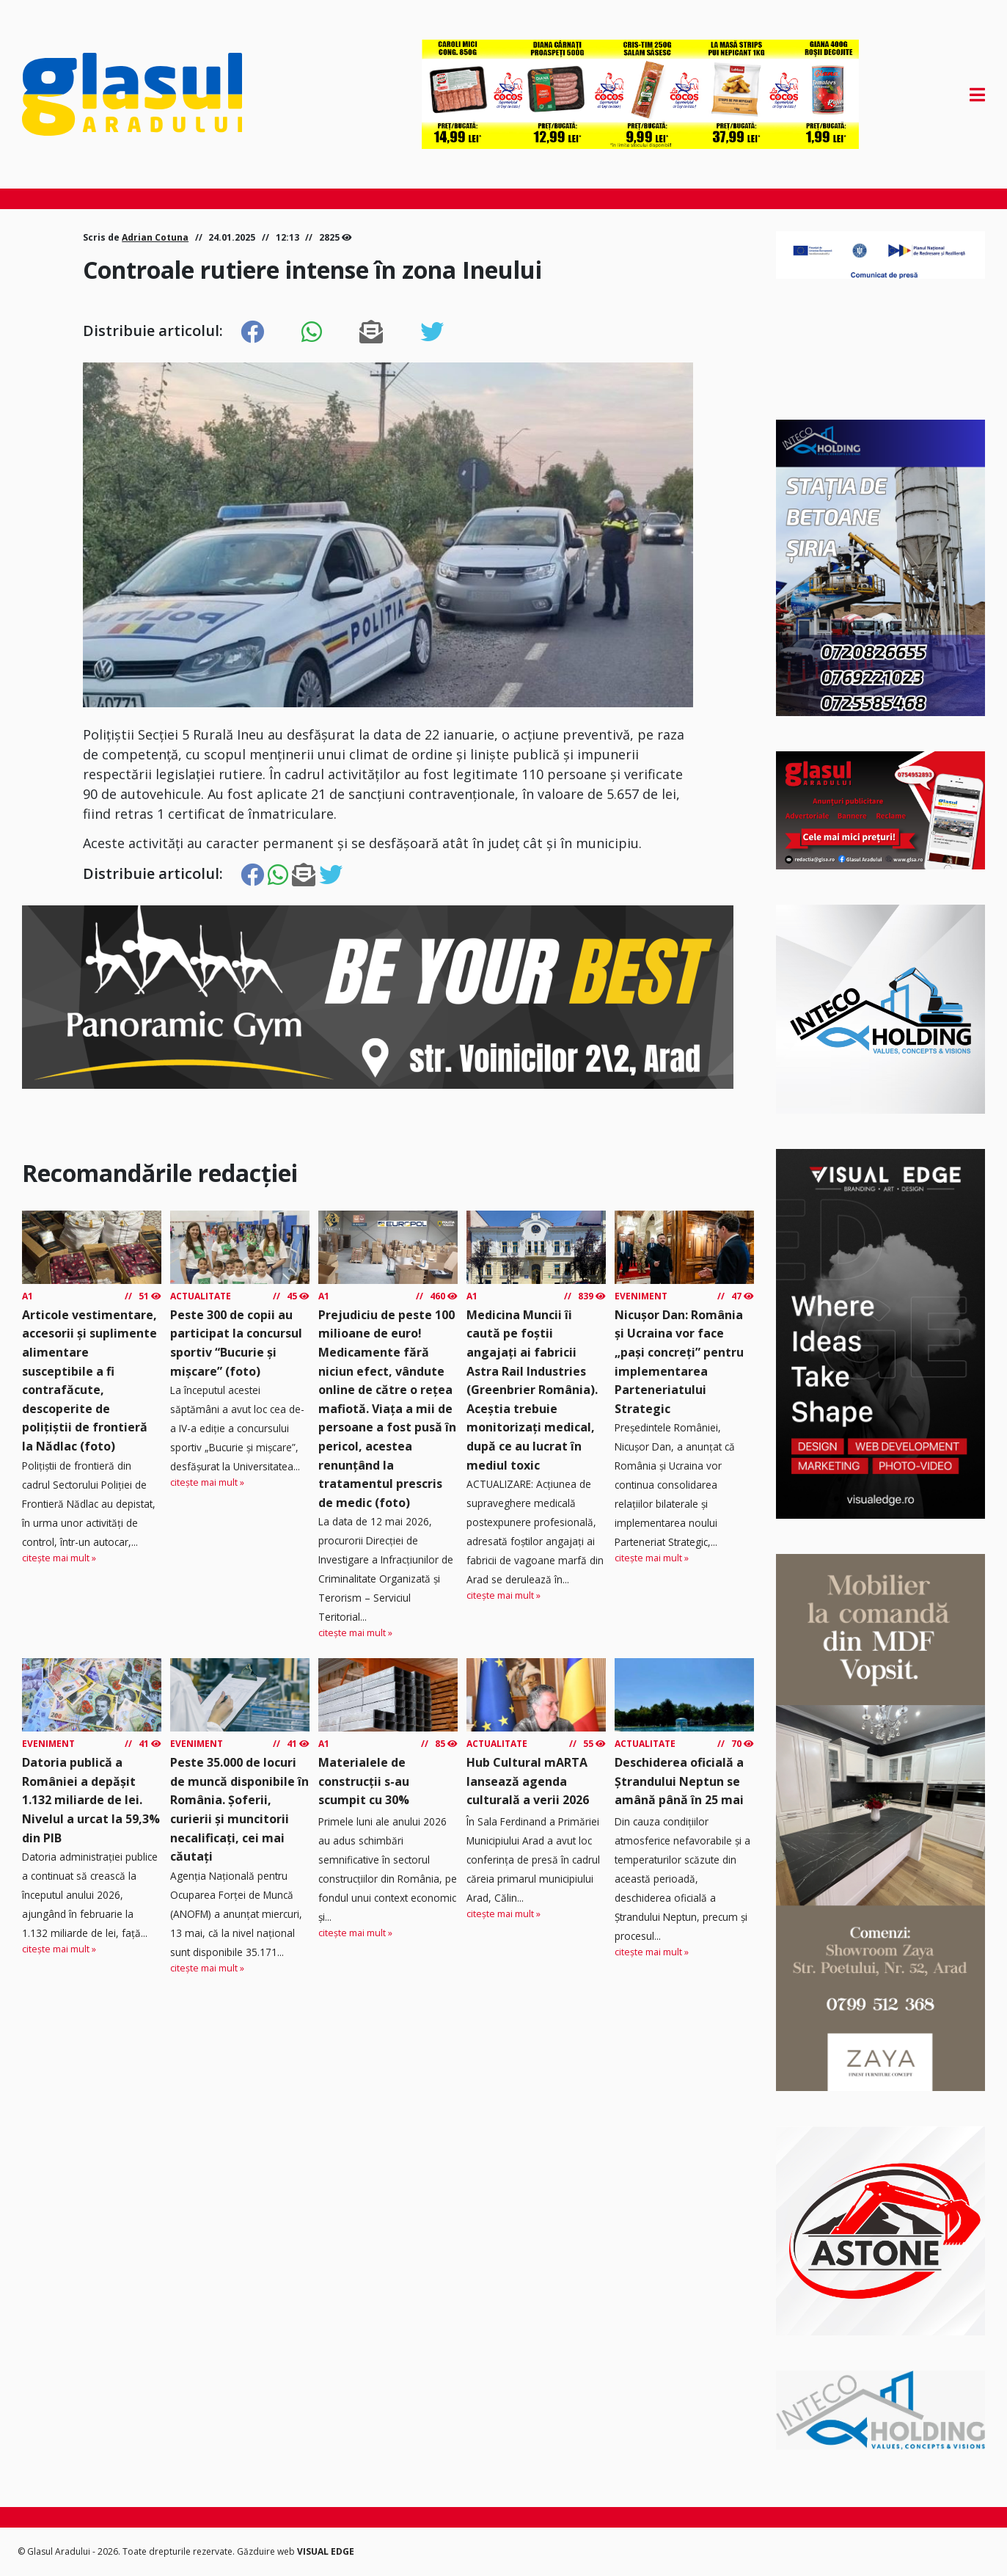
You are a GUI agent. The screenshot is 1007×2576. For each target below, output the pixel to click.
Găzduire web (267, 2551)
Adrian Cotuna (155, 237)
